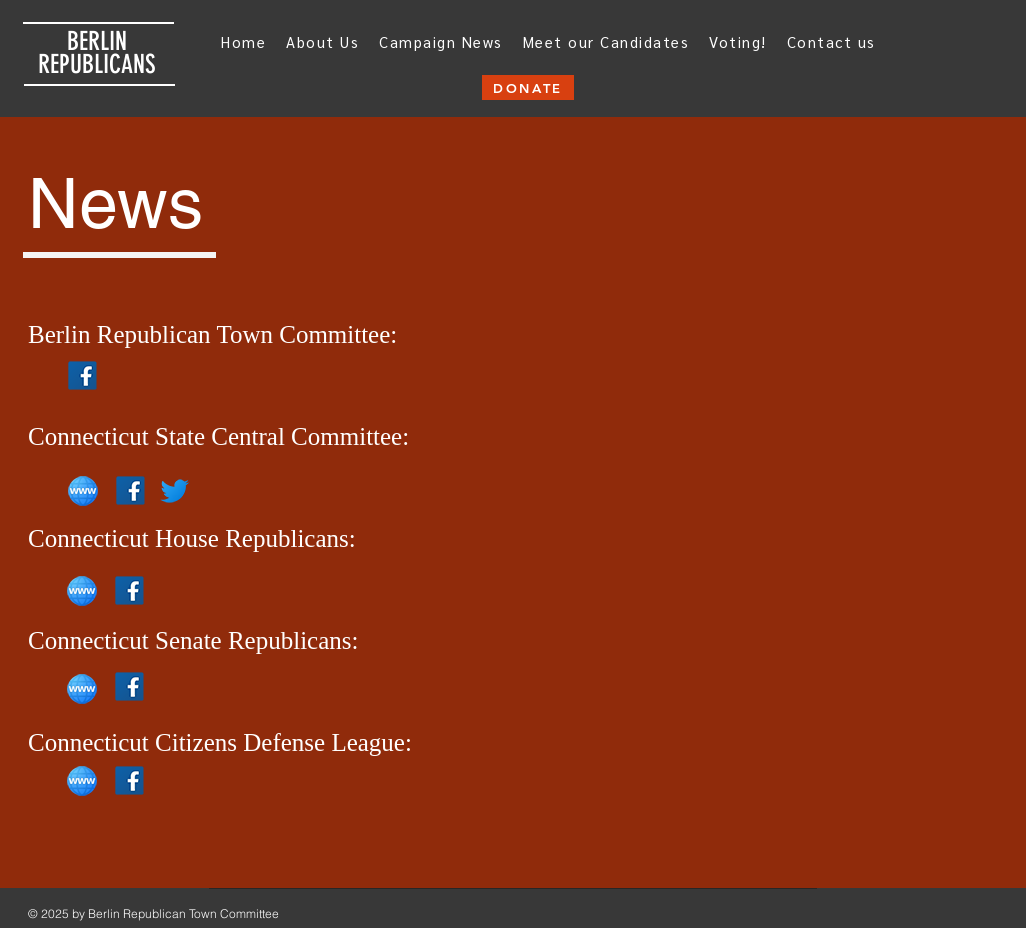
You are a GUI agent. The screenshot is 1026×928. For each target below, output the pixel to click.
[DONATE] (528, 87)
